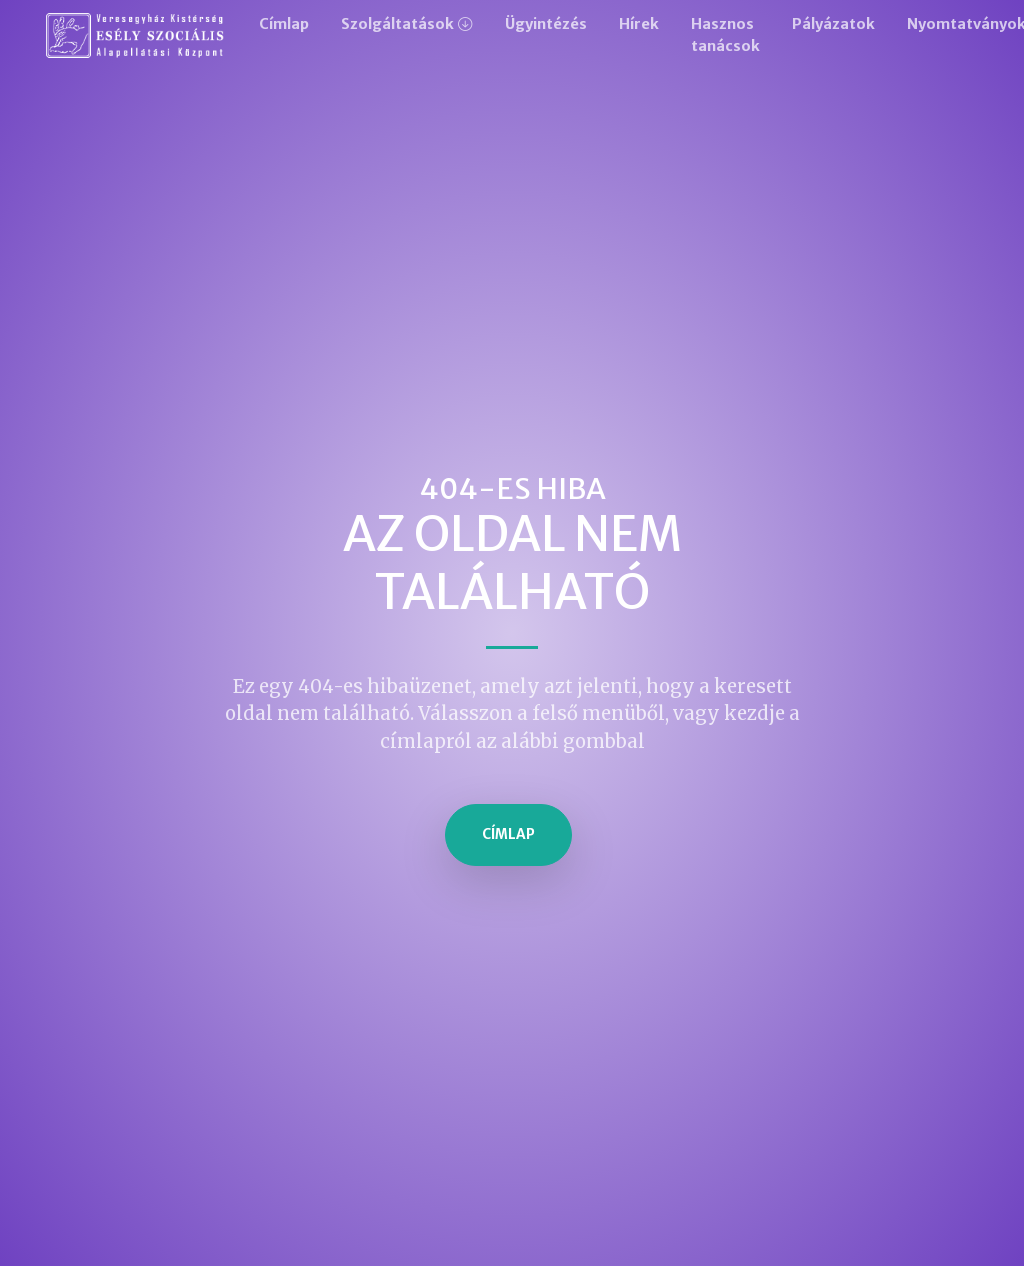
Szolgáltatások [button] (397, 24)
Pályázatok (833, 24)
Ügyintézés (546, 24)
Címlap (284, 24)
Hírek (639, 24)
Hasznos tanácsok (725, 35)
